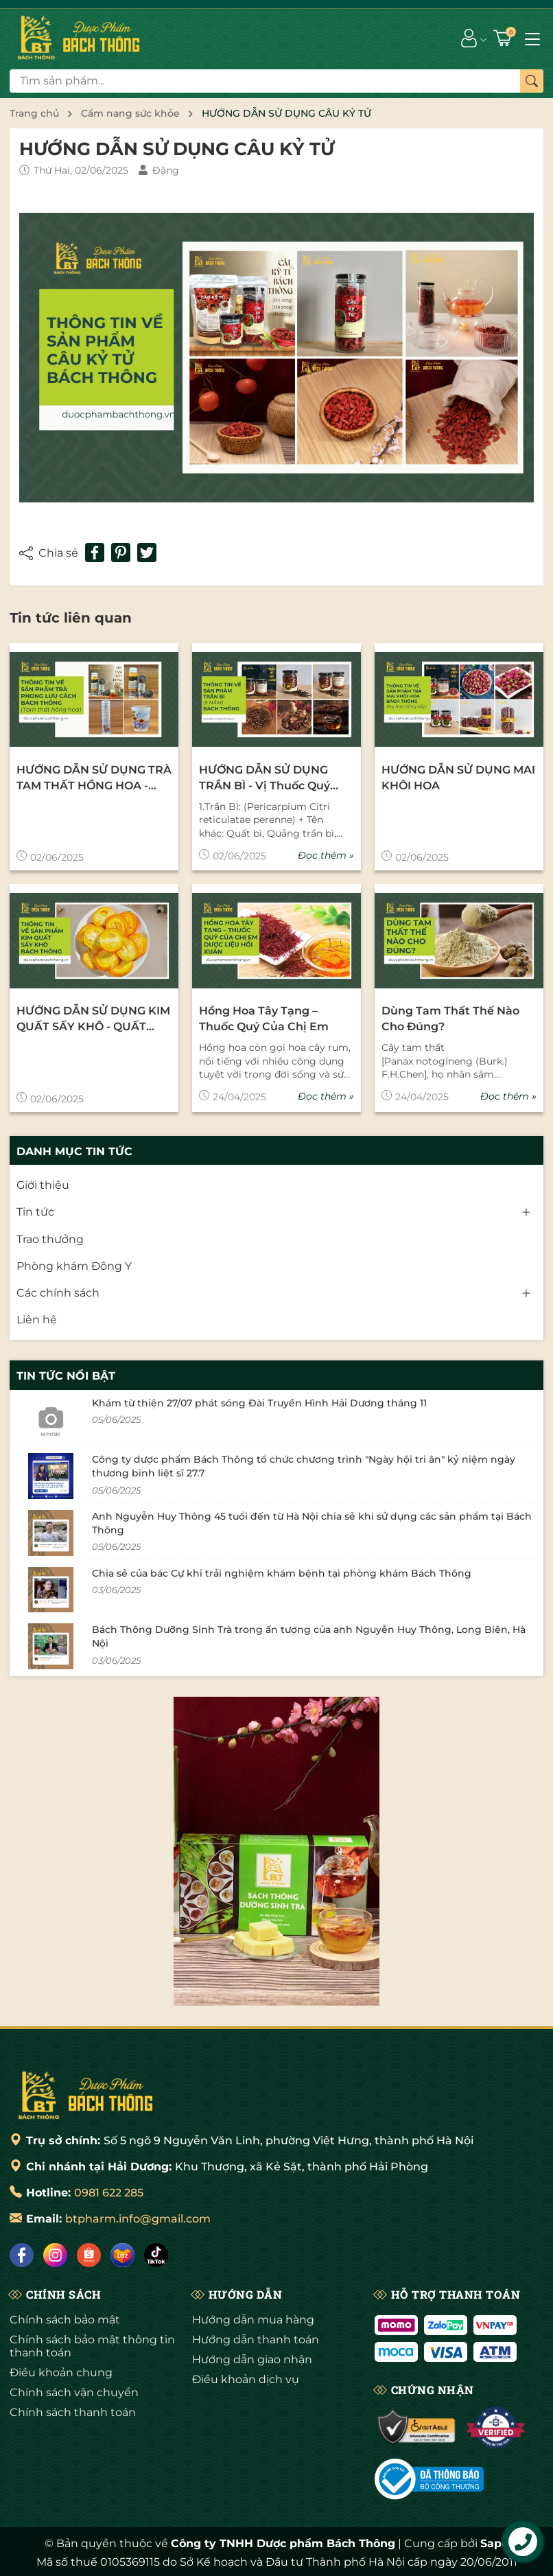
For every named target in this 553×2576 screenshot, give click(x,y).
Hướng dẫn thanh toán (255, 2339)
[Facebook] (22, 2255)
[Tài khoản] (469, 37)
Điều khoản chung (61, 2372)
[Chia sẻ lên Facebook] (94, 552)
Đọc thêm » (326, 855)
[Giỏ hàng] (504, 37)
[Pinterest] (120, 552)
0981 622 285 (108, 2192)
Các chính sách (57, 1292)
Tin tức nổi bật (65, 1375)
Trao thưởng (50, 1239)
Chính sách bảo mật (65, 2319)
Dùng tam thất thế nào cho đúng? (450, 1018)
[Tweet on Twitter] (146, 552)
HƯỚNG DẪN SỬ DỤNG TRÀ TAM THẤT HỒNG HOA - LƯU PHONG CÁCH (94, 778)
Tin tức (35, 1211)
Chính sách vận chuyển (74, 2392)
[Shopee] (89, 2255)
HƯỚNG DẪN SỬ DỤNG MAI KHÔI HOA (458, 777)
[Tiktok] (156, 2255)
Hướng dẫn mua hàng (253, 2319)
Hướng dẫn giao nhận (252, 2359)
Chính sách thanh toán (73, 2412)
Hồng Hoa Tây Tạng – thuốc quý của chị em (264, 1018)
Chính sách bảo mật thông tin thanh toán (92, 2346)
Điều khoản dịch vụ (245, 2379)
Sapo (494, 2543)
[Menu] (532, 38)
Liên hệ (36, 1319)
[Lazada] (122, 2255)
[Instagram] (55, 2255)
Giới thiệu (42, 1185)
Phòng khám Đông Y (74, 1266)
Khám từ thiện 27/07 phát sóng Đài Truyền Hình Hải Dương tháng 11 (259, 1403)
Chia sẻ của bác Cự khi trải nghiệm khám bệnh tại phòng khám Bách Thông (281, 1573)
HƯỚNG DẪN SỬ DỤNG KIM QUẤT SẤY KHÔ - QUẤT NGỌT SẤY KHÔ (93, 1019)
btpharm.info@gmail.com (138, 2218)
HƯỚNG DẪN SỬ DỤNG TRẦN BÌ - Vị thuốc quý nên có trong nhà (264, 778)
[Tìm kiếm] (531, 81)
